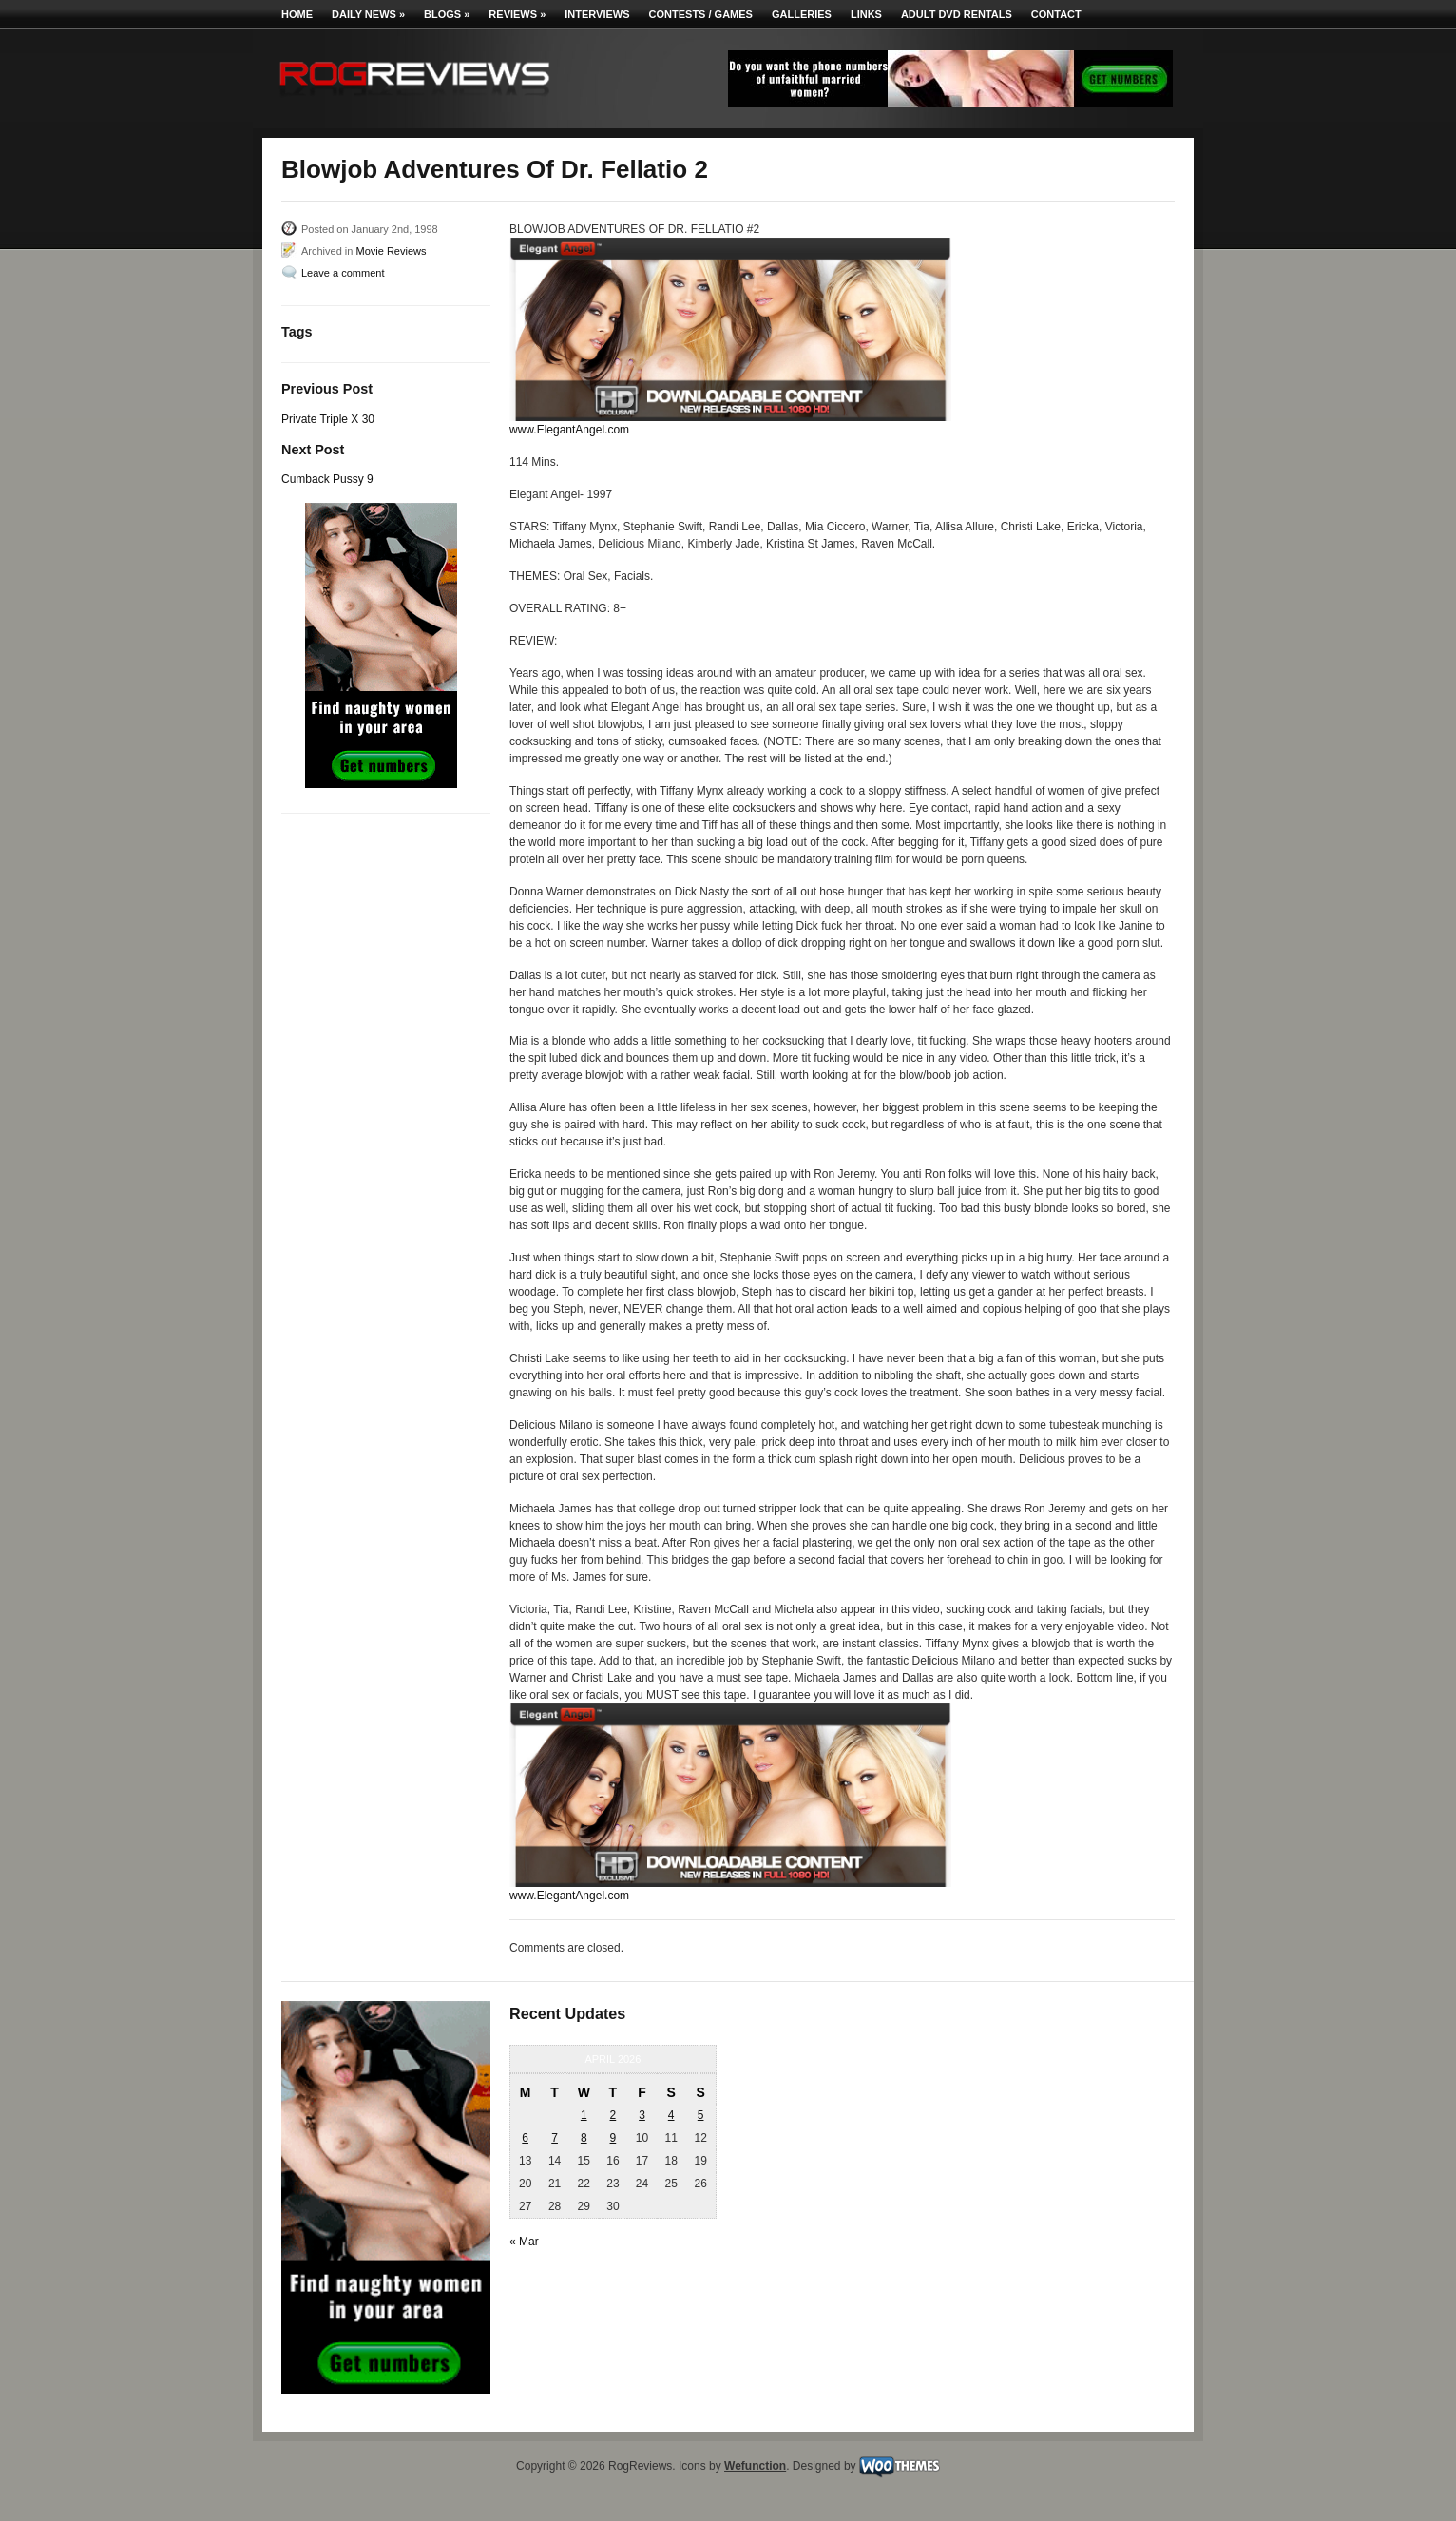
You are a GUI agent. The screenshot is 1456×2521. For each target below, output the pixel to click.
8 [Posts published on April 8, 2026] (584, 2138)
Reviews (517, 14)
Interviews (597, 14)
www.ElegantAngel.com (569, 429)
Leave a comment (342, 273)
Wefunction (755, 2466)
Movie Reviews (390, 251)
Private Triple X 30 (327, 419)
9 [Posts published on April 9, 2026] (613, 2138)
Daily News (368, 14)
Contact (1056, 14)
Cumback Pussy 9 (327, 479)
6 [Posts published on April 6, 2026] (525, 2138)
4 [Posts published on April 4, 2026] (671, 2115)
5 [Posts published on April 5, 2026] (701, 2115)
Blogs (446, 14)
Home (297, 14)
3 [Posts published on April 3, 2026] (642, 2115)
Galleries (802, 14)
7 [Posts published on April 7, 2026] (554, 2138)
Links (866, 14)
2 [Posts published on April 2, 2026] (613, 2115)
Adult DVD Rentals (956, 14)
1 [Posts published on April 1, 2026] (584, 2115)
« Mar (524, 2241)
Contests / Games (701, 14)
